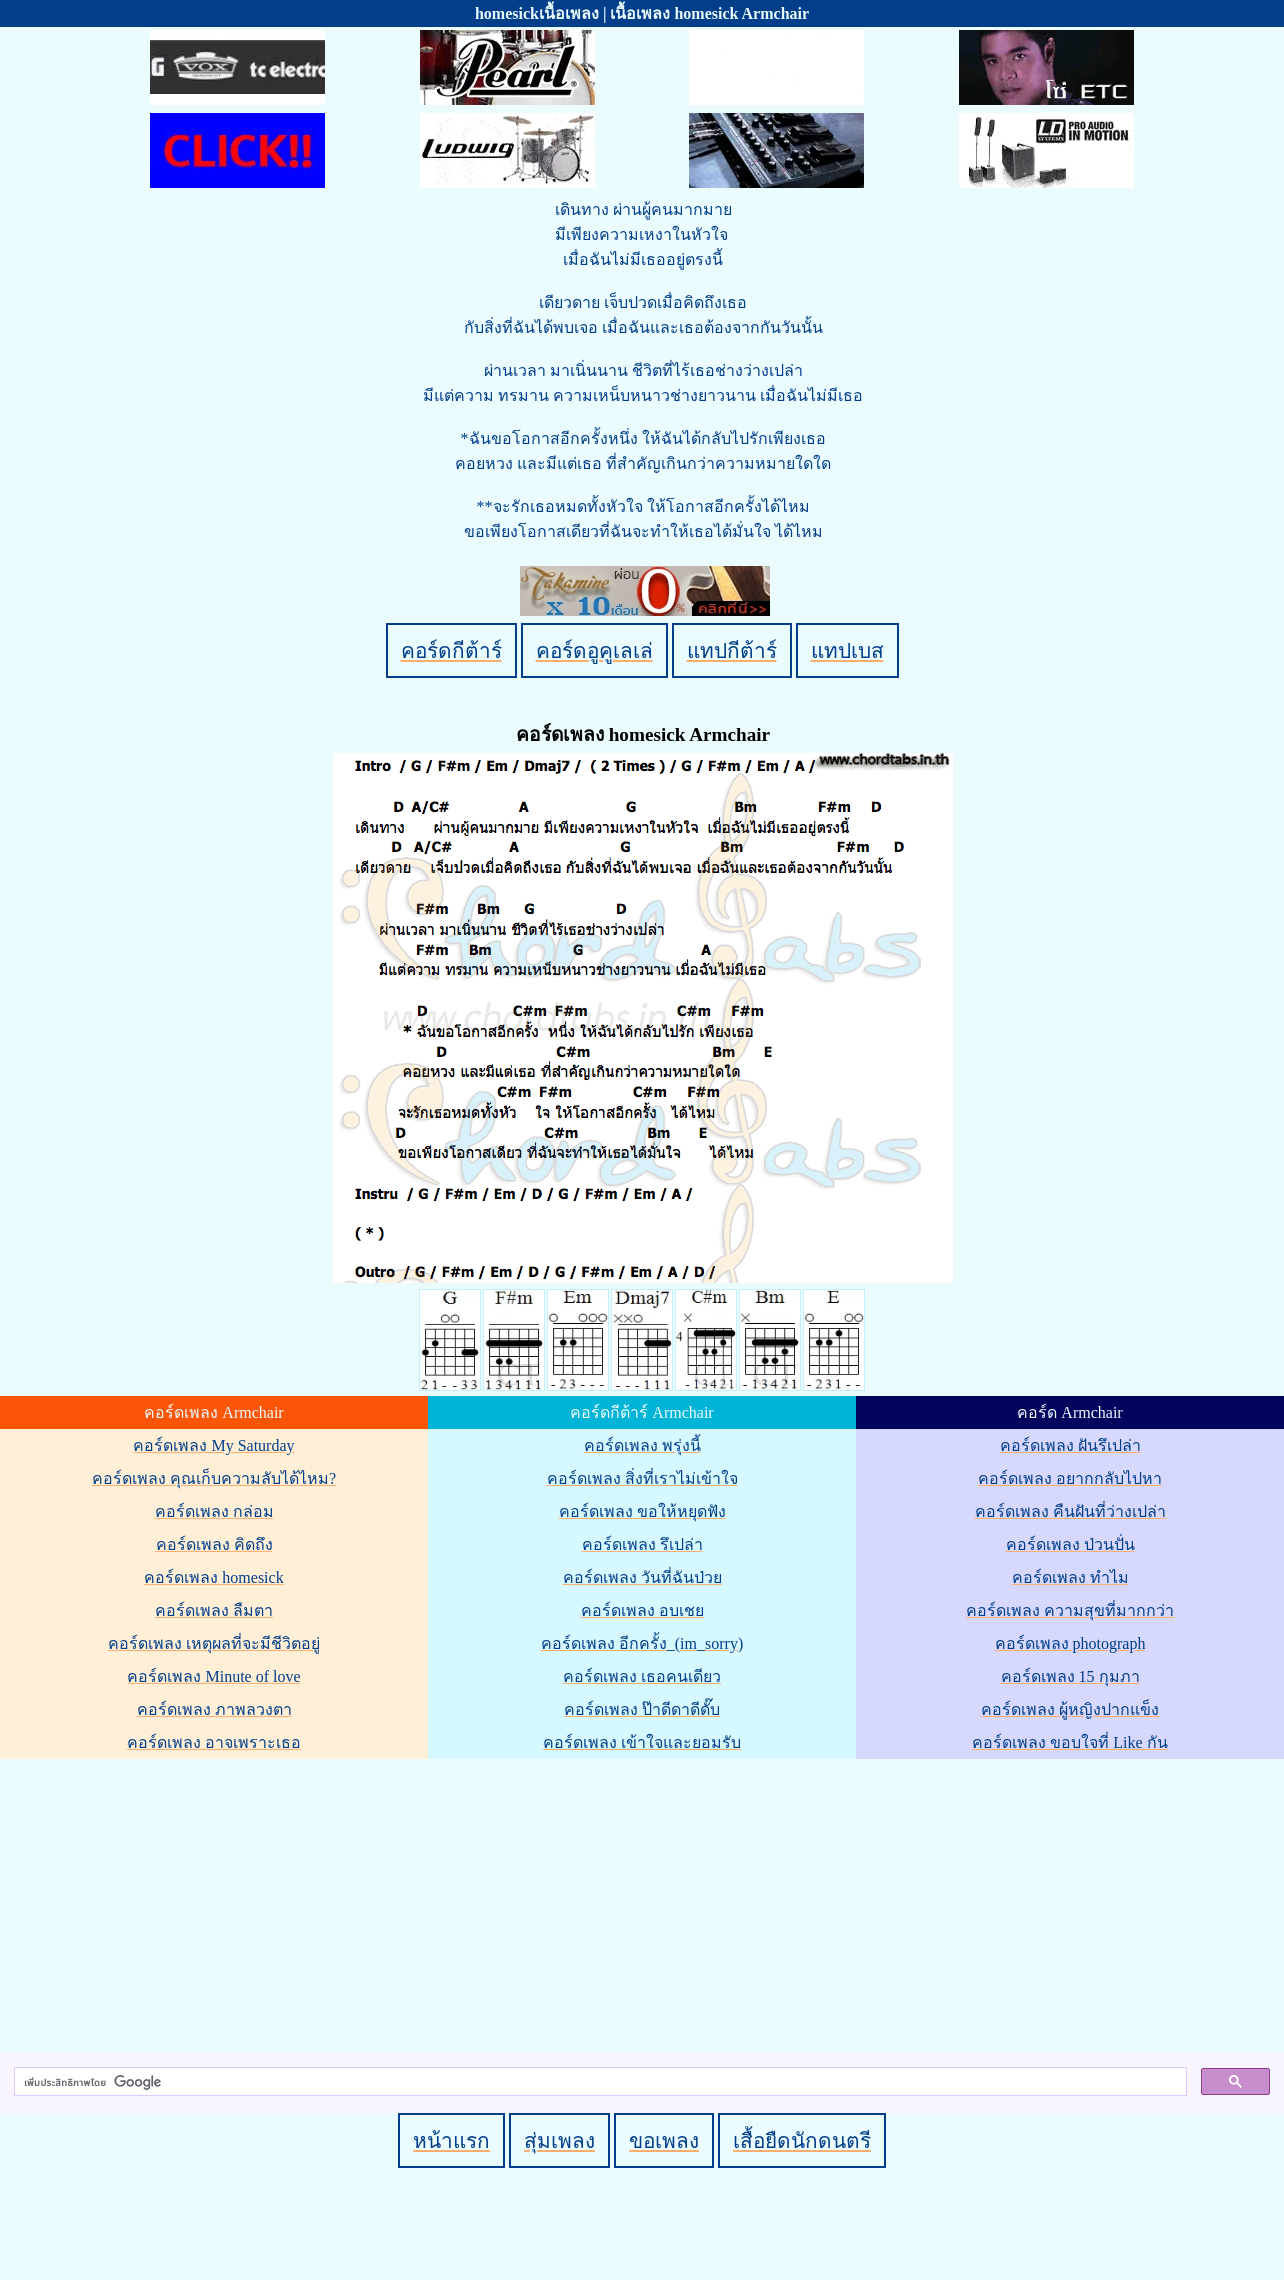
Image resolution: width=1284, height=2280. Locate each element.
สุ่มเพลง (559, 2140)
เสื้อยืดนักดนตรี (802, 2140)
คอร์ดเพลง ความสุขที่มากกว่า (1070, 1610)
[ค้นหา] (598, 2082)
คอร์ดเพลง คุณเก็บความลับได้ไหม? (214, 1478)
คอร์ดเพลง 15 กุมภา (1070, 1676)
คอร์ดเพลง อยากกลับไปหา (1070, 1478)
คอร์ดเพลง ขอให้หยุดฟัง (642, 1511)
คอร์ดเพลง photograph (1070, 1643)
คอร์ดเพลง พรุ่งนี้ (642, 1445)
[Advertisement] (645, 1902)
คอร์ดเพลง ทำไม (1070, 1577)
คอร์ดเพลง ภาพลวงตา (214, 1709)
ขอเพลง (664, 2140)
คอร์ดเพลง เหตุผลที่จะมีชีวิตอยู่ (214, 1643)
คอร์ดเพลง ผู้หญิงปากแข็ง (1070, 1709)
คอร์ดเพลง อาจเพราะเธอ (214, 1742)
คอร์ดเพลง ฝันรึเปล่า (1070, 1445)
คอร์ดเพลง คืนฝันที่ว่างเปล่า (1070, 1511)
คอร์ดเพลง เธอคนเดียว (642, 1676)
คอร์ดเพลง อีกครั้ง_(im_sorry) (642, 1643)
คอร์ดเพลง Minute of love (213, 1676)
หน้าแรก (451, 2140)
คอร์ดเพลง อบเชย (642, 1610)
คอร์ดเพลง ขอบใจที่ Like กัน (1069, 1742)
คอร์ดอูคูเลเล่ (594, 650)
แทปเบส (847, 650)
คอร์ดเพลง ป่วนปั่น (1070, 1544)
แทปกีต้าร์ (732, 650)
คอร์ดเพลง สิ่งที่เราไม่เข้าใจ (642, 1478)
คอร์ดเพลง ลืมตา (214, 1610)
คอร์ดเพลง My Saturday (213, 1445)
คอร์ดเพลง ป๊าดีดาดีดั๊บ (642, 1709)
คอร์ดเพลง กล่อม (214, 1511)
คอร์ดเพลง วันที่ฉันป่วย (642, 1577)
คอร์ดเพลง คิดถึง (214, 1544)
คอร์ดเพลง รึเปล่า (642, 1544)
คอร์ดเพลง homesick (213, 1577)
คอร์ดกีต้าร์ (451, 650)
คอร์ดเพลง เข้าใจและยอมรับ (642, 1742)
